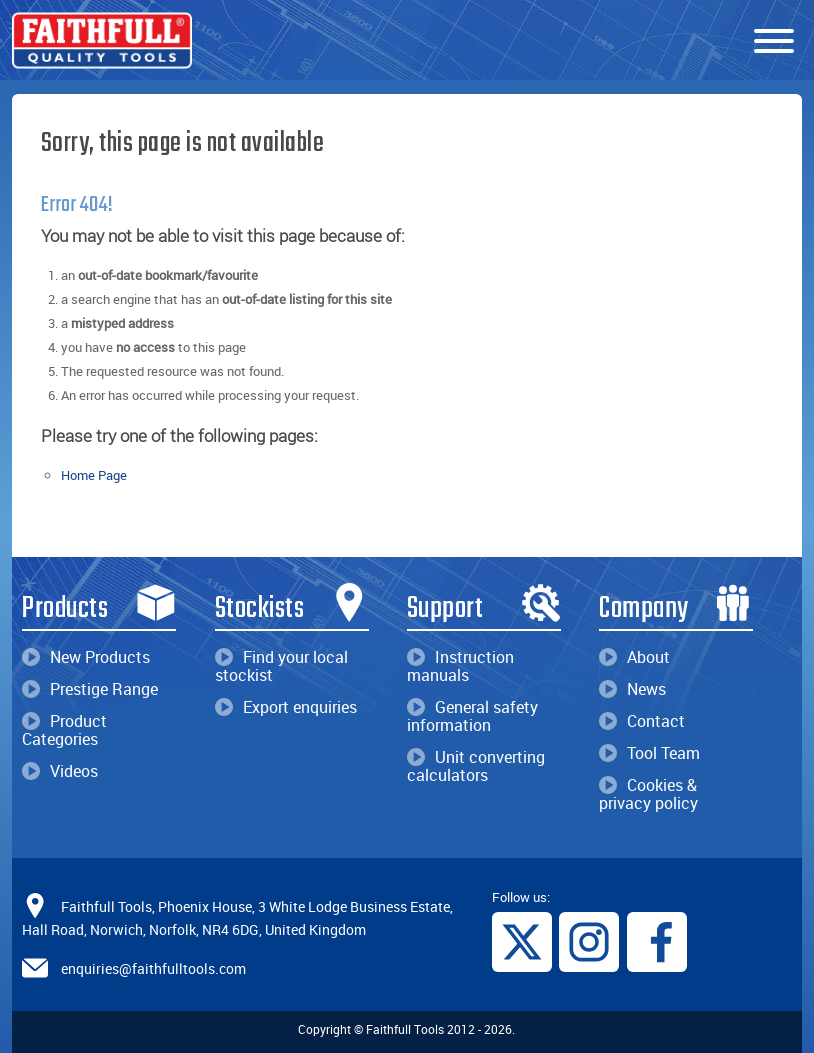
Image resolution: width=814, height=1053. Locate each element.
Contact (642, 721)
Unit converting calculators (476, 766)
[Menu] (774, 42)
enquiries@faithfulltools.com (153, 968)
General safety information (472, 716)
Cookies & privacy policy (648, 794)
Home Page (94, 475)
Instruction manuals (460, 666)
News (632, 689)
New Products (86, 657)
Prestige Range (90, 689)
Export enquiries (286, 707)
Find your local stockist (281, 666)
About (634, 657)
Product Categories (64, 730)
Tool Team (649, 753)
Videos (60, 771)
